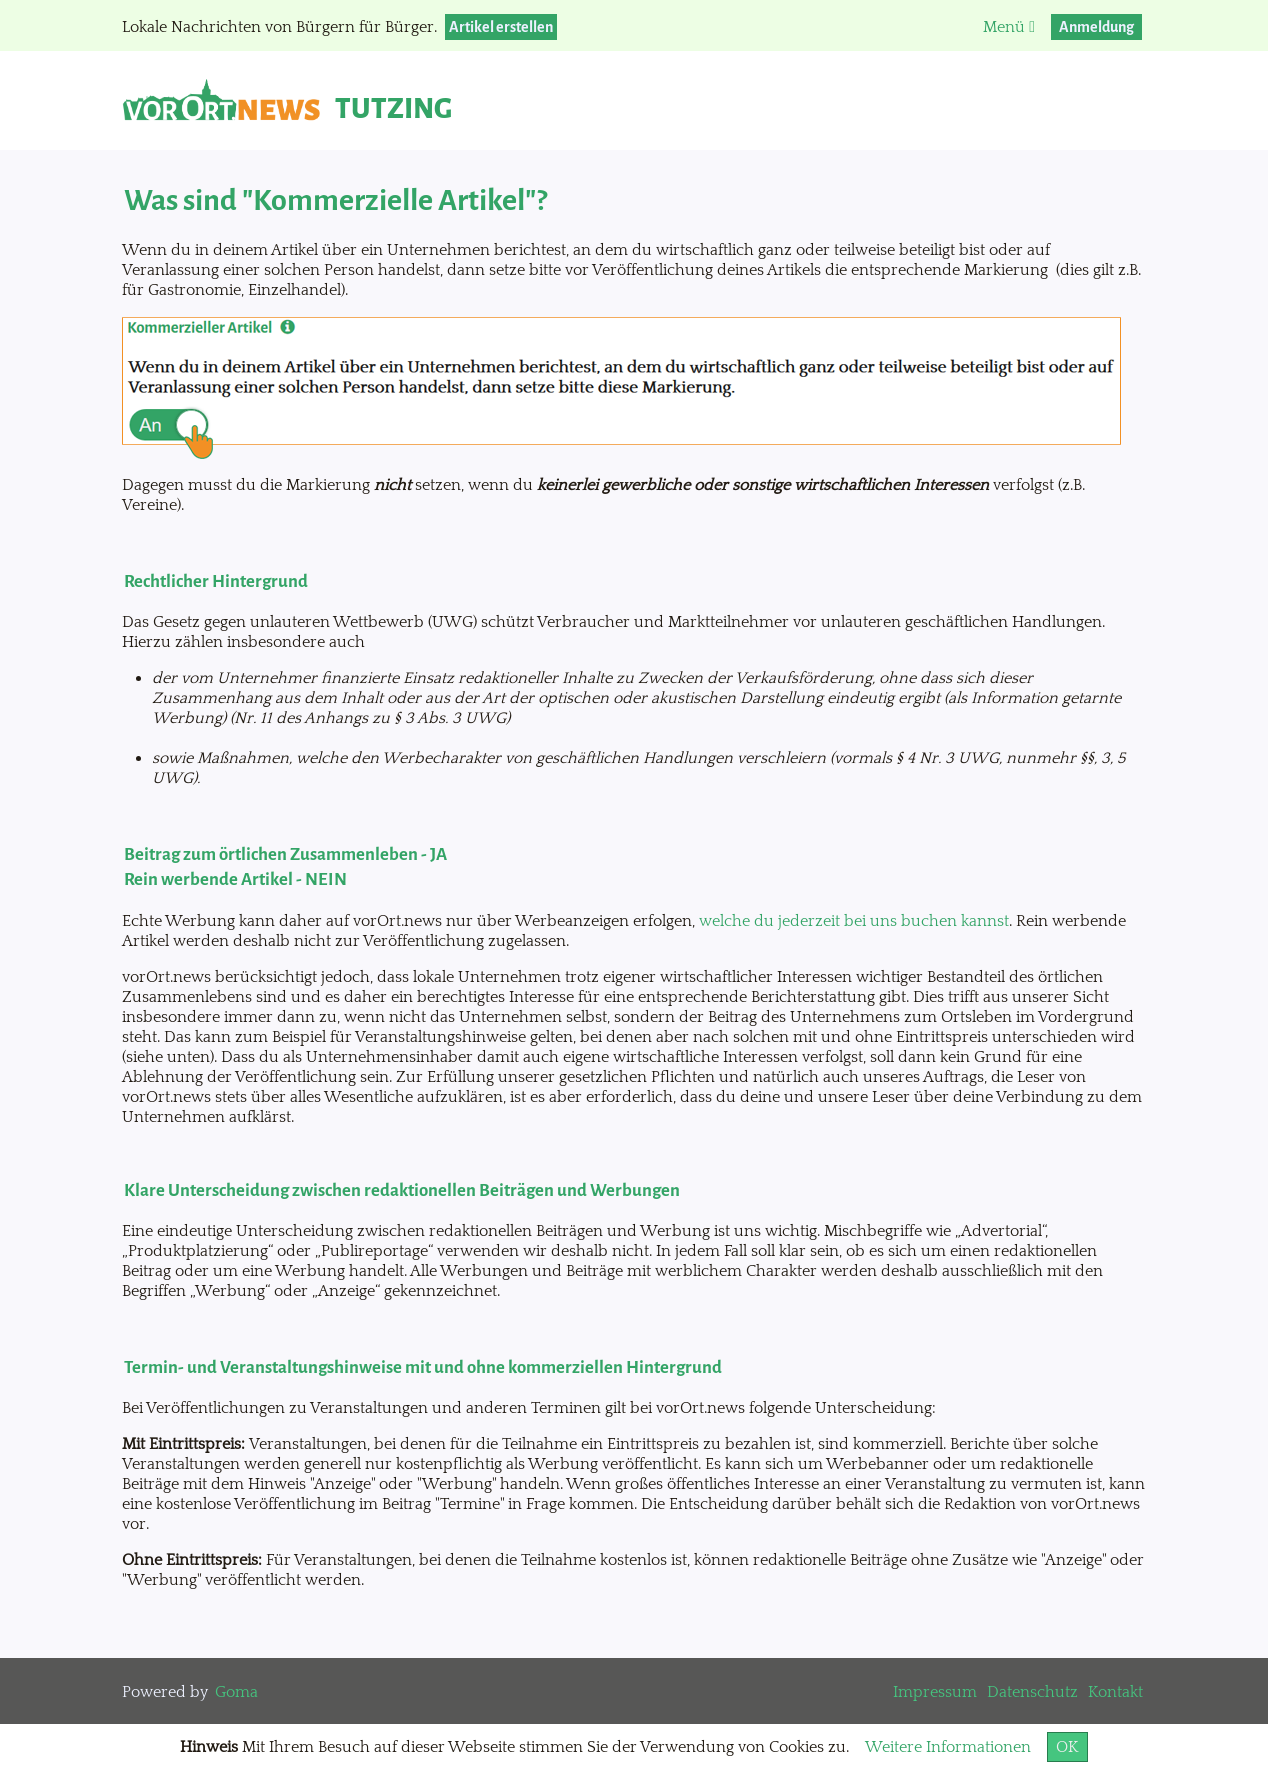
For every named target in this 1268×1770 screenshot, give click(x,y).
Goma (236, 1692)
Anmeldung (1096, 27)
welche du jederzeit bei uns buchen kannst (854, 921)
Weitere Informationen (948, 1747)
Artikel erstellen (501, 27)
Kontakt (1115, 1692)
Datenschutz (1032, 1692)
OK (1067, 1747)
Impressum (935, 1692)
